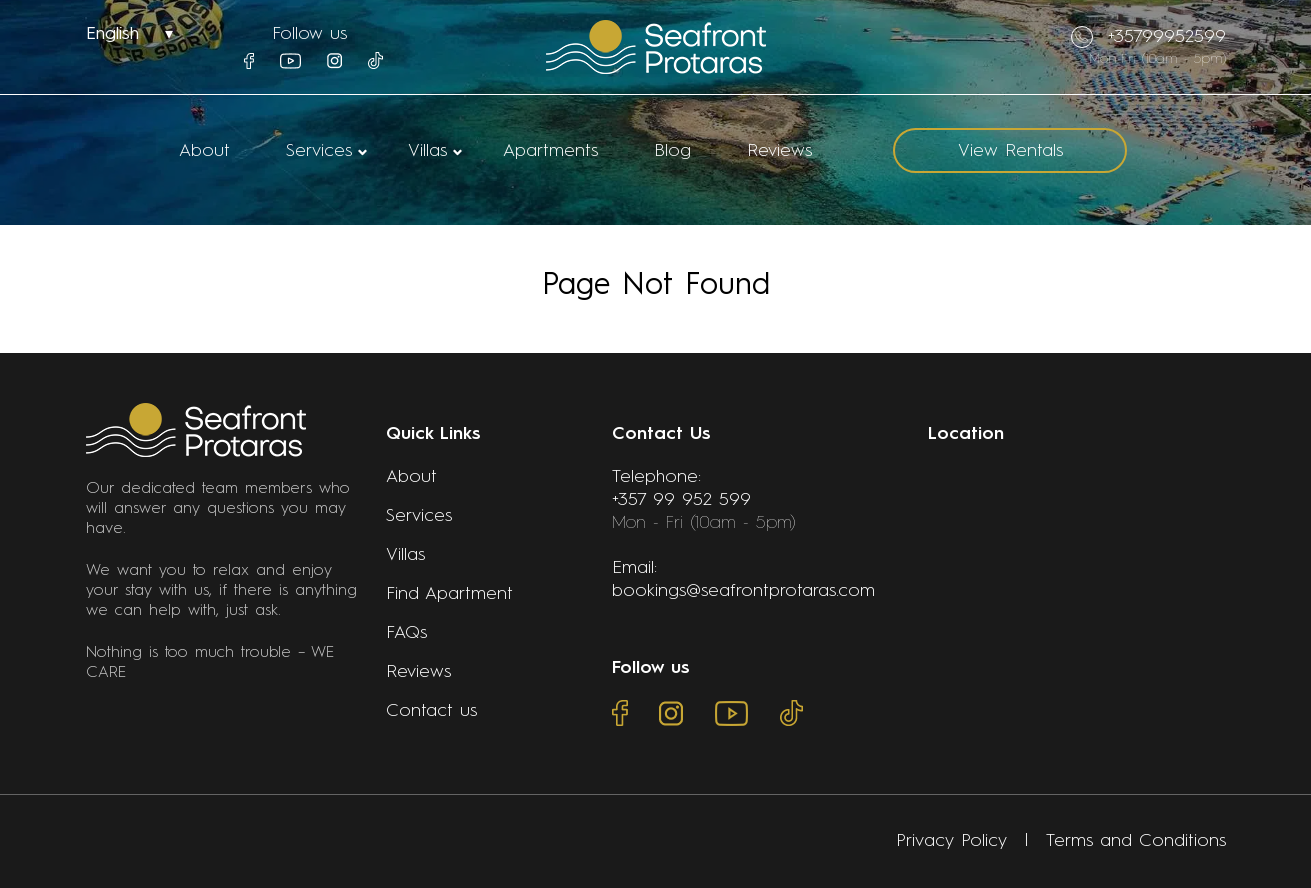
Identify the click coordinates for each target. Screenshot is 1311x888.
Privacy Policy (951, 841)
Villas (427, 151)
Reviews (779, 151)
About (204, 151)
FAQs (406, 633)
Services (319, 151)
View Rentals (1010, 151)
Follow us (309, 34)
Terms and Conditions (1136, 841)
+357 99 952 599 (681, 500)
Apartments (550, 151)
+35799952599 (1148, 37)
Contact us (431, 711)
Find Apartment (449, 594)
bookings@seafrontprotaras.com (743, 591)
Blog (672, 151)
